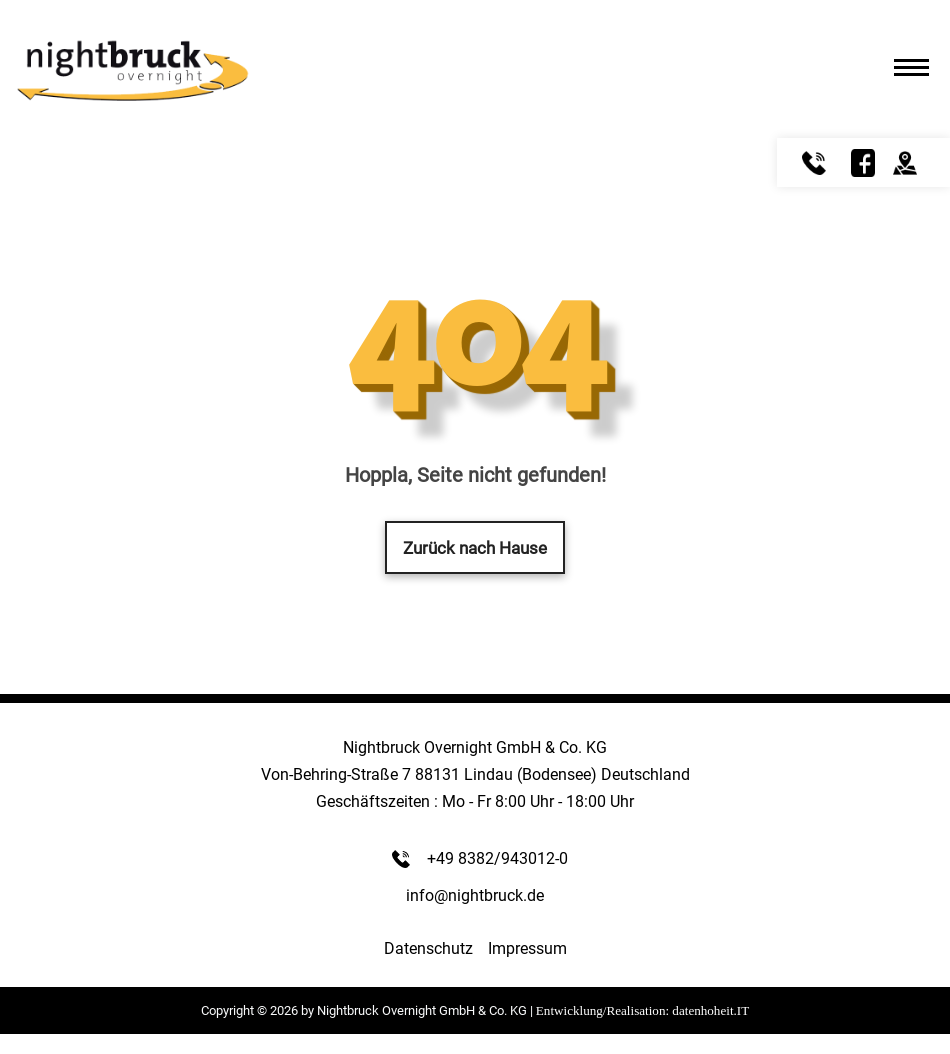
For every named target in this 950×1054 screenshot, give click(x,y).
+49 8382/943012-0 (497, 858)
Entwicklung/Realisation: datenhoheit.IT (642, 1010)
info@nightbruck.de (475, 895)
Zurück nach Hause (475, 548)
